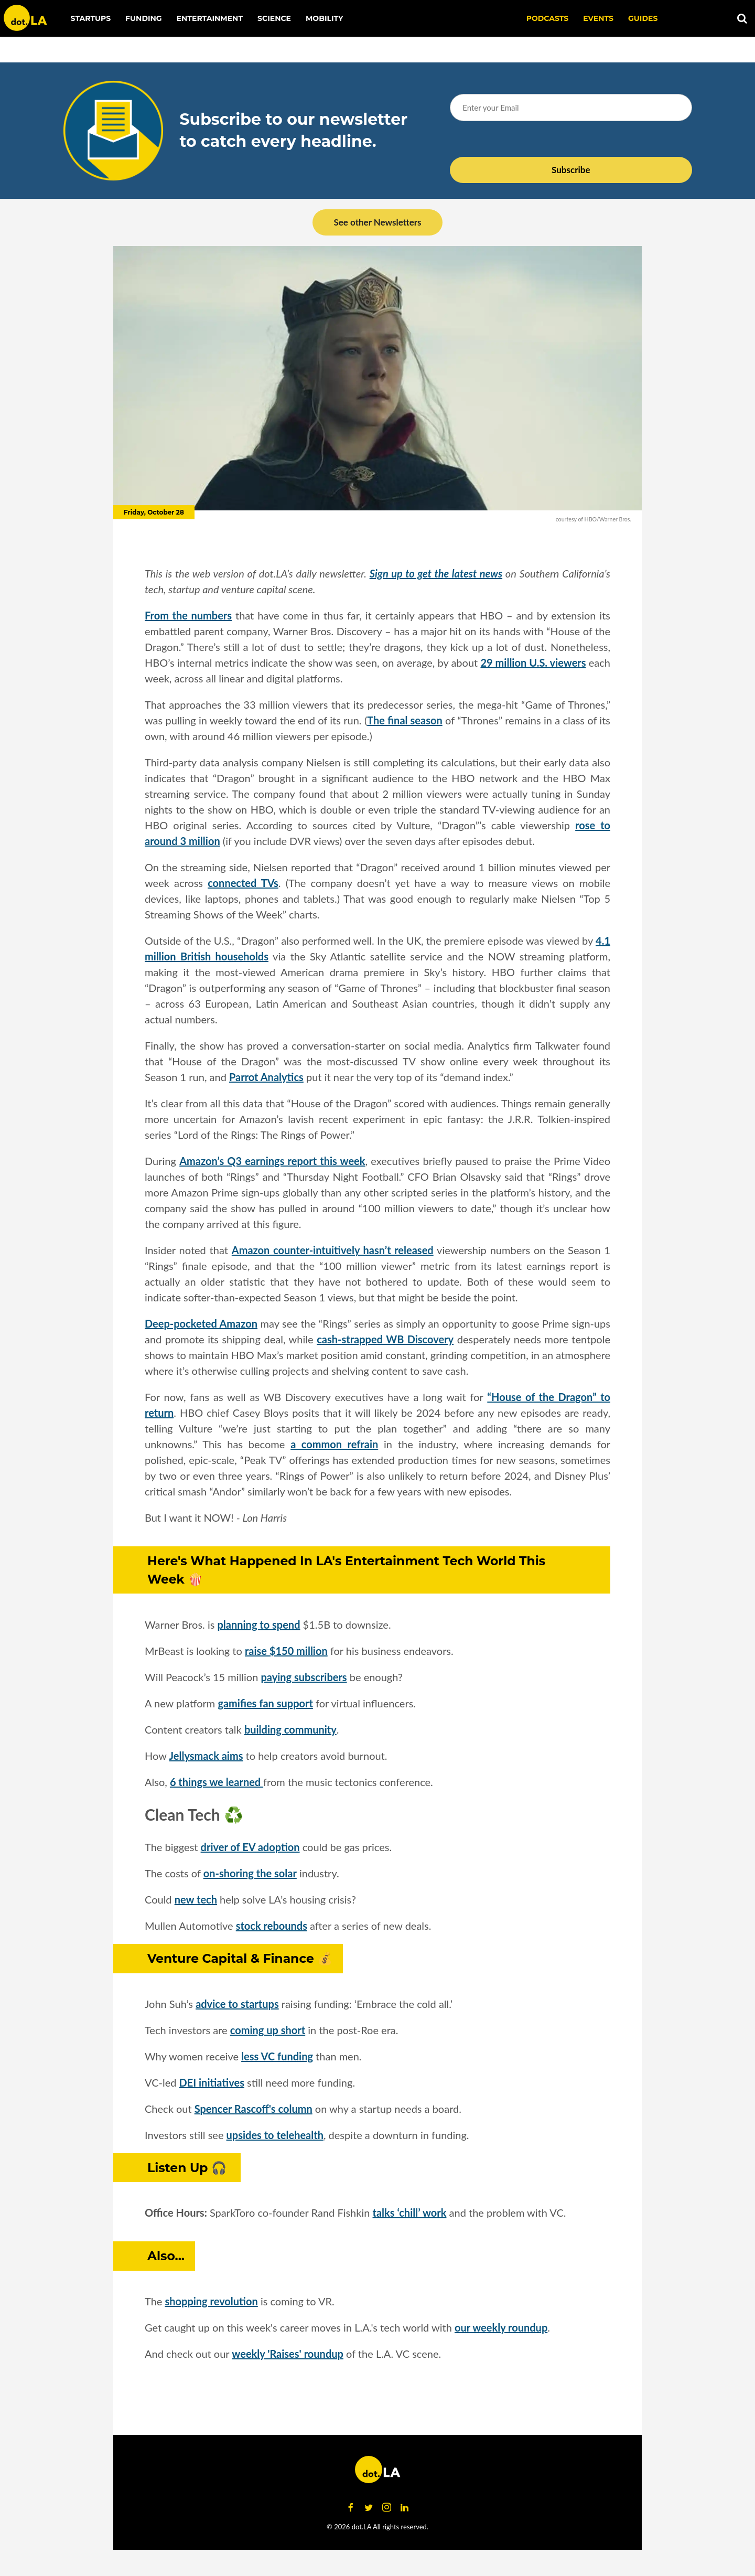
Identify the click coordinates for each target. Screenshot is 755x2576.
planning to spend (259, 1624)
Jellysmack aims (206, 1755)
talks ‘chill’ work (410, 2212)
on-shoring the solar (250, 1873)
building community (290, 1729)
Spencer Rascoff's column (253, 2108)
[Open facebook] (351, 2508)
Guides (642, 18)
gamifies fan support (265, 1703)
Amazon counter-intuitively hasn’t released (333, 1250)
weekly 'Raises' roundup (287, 2353)
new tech (196, 1899)
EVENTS (598, 18)
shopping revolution (211, 2301)
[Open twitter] (369, 2508)
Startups (91, 18)
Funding (143, 18)
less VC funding (277, 2056)
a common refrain (334, 1444)
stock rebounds (271, 1925)
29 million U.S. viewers (533, 662)
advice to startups (237, 2003)
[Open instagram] (386, 2508)
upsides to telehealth (274, 2135)
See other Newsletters (377, 222)
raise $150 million (286, 1650)
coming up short (267, 2030)
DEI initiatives (211, 2082)
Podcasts (547, 18)
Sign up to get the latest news (436, 573)
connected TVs (243, 883)
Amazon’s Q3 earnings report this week (272, 1161)
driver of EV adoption (250, 1847)
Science (274, 18)
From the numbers (188, 615)
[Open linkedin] (404, 2508)
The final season (404, 720)
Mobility (324, 18)
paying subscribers (304, 1677)
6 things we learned (216, 1782)
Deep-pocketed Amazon (201, 1323)
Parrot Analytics (266, 1077)
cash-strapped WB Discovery (385, 1339)
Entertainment (210, 18)
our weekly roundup (501, 2327)
